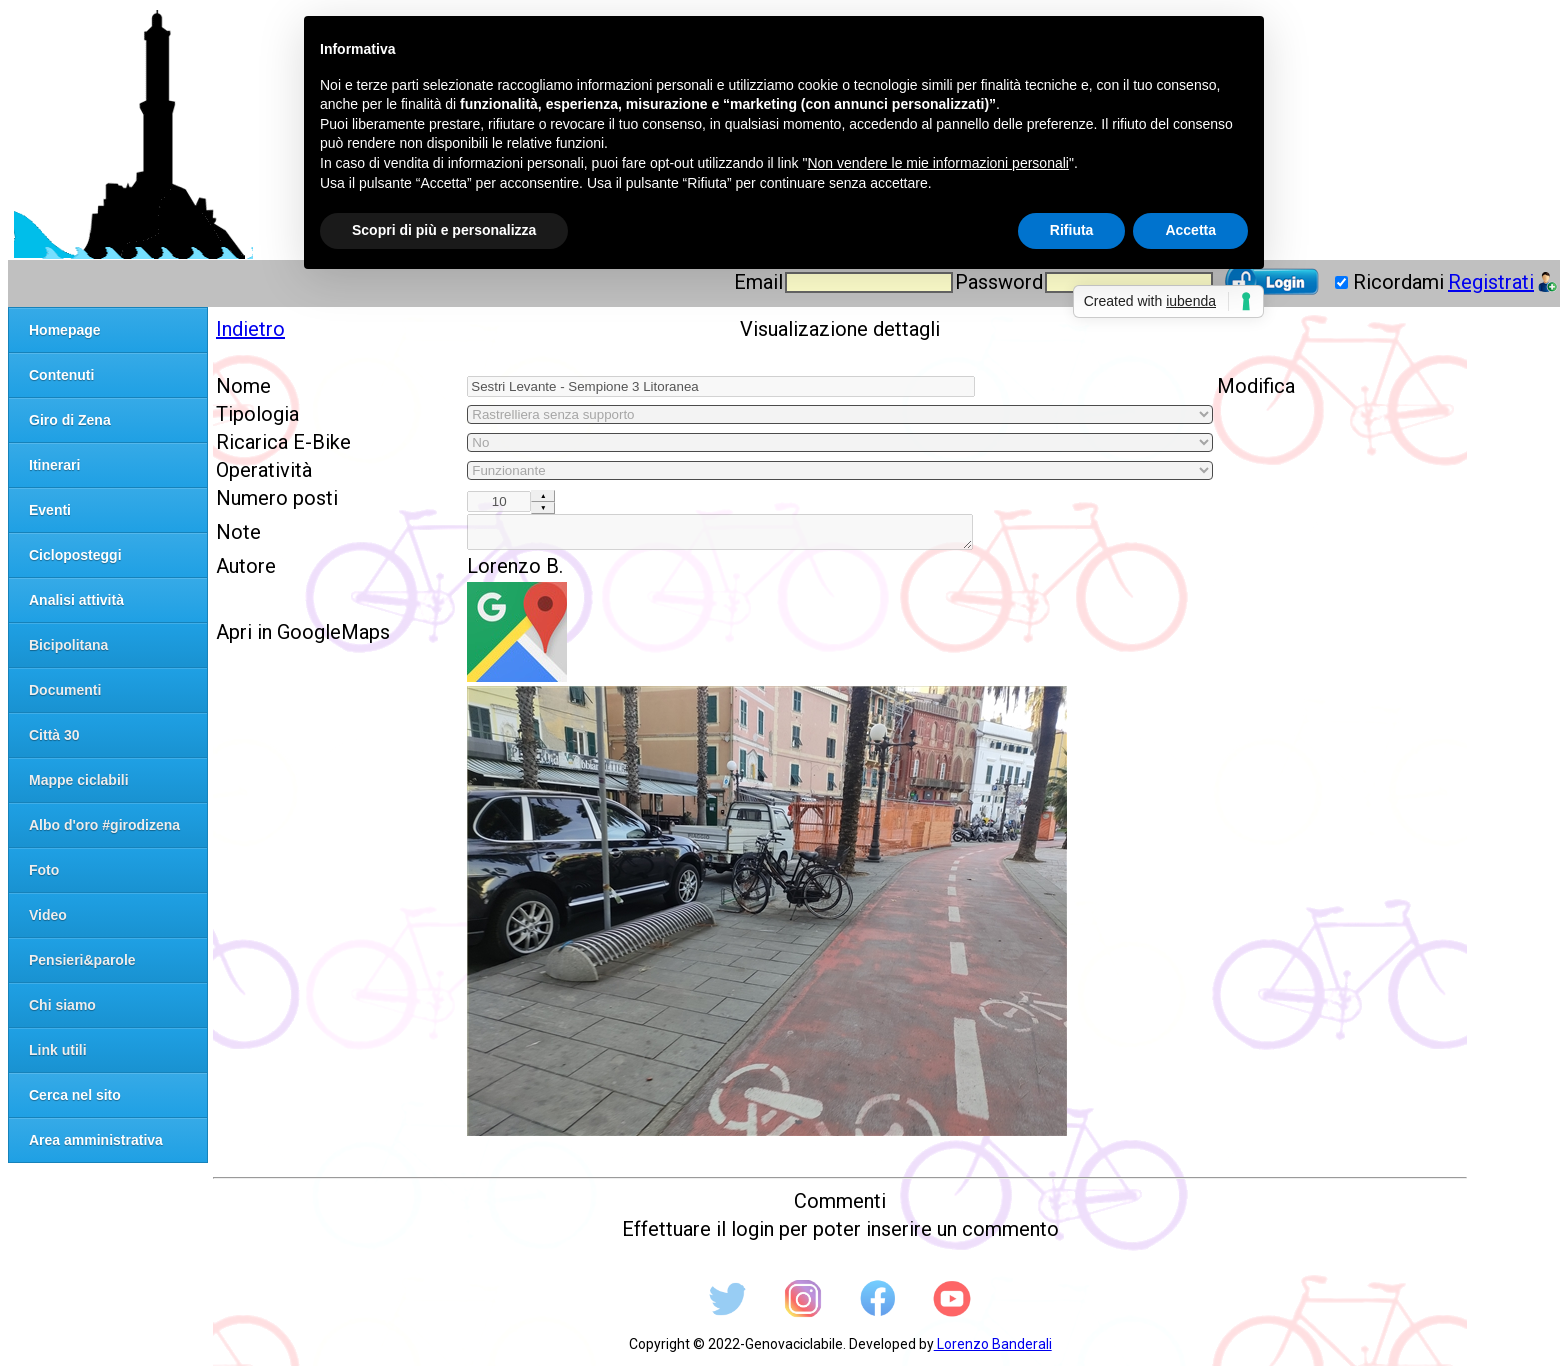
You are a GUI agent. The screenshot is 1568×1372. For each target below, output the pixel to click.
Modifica (1256, 386)
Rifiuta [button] (1072, 230)
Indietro (250, 329)
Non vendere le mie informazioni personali (937, 163)
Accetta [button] (1190, 230)
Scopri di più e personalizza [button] (444, 230)
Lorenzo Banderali (993, 1350)
